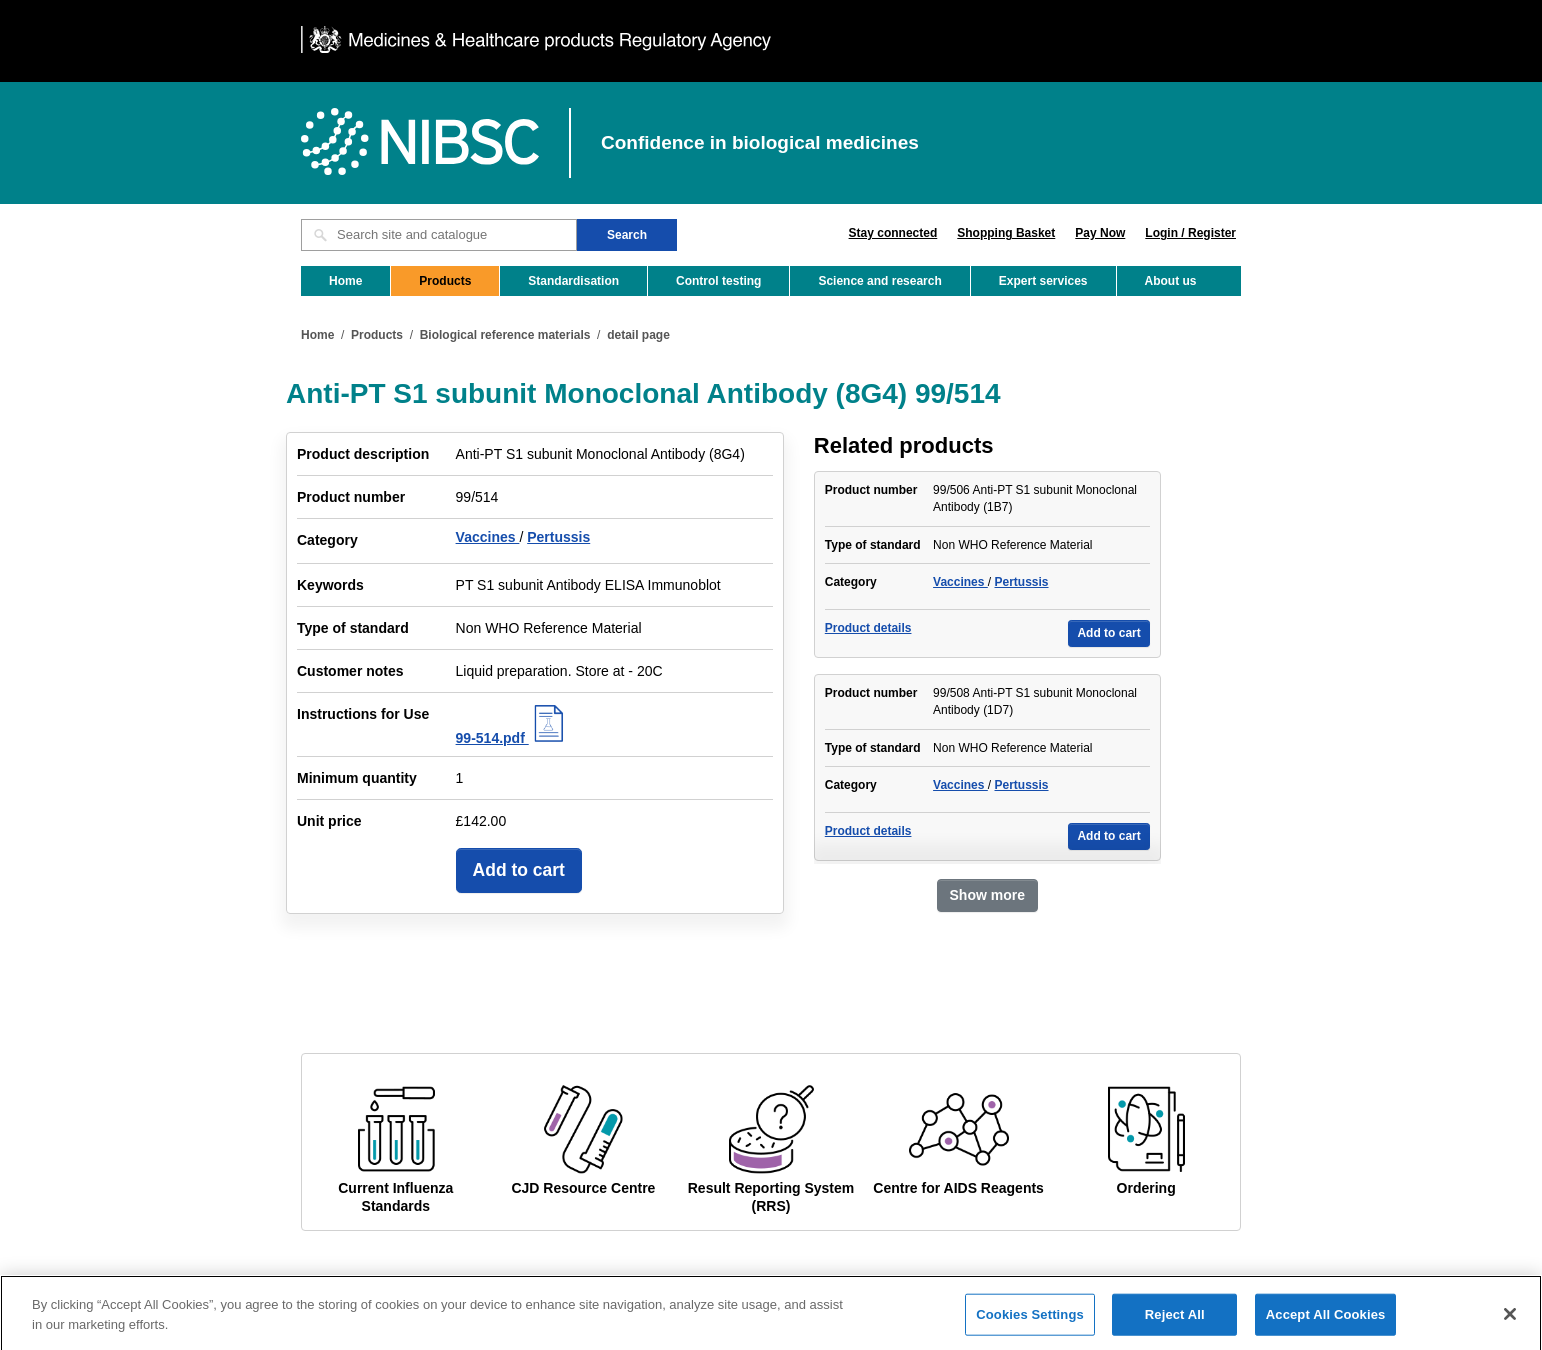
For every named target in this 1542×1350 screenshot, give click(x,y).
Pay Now (1100, 233)
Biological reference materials (505, 335)
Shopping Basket (1006, 233)
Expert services (1043, 281)
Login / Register (1190, 233)
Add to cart (519, 870)
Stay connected (893, 233)
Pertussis (558, 537)
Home (345, 281)
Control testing (718, 281)
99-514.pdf (512, 738)
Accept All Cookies (1326, 1324)
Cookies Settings (1030, 1324)
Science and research (879, 281)
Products (445, 281)
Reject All (1175, 1324)
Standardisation (573, 281)
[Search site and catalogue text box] (439, 235)
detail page (638, 335)
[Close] (1510, 1324)
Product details (868, 628)
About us (1171, 281)
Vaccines (488, 537)
